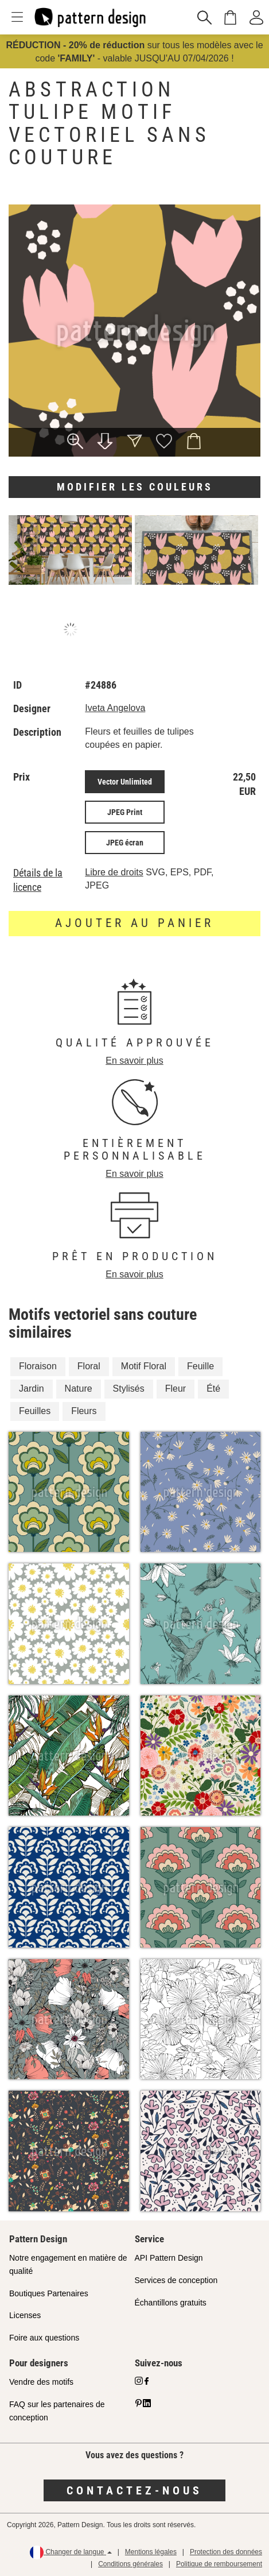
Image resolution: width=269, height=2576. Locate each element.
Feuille (200, 1366)
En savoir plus (134, 1060)
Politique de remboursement (219, 2564)
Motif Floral (143, 1366)
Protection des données (226, 2552)
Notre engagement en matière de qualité (68, 2264)
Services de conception (176, 2280)
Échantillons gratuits (170, 2302)
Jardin (31, 1388)
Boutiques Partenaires (48, 2293)
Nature (78, 1388)
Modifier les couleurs (135, 487)
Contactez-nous (134, 2490)
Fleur (175, 1388)
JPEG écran (124, 842)
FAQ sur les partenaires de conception (57, 2411)
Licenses (25, 2315)
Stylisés (129, 1388)
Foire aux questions (44, 2337)
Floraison (38, 1366)
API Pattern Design (169, 2257)
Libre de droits (114, 872)
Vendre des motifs (41, 2381)
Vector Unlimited (125, 781)
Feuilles (34, 1411)
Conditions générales (130, 2564)
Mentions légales (151, 2552)
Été (213, 1388)
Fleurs (83, 1411)
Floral (88, 1366)
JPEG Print (124, 812)
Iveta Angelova (115, 708)
